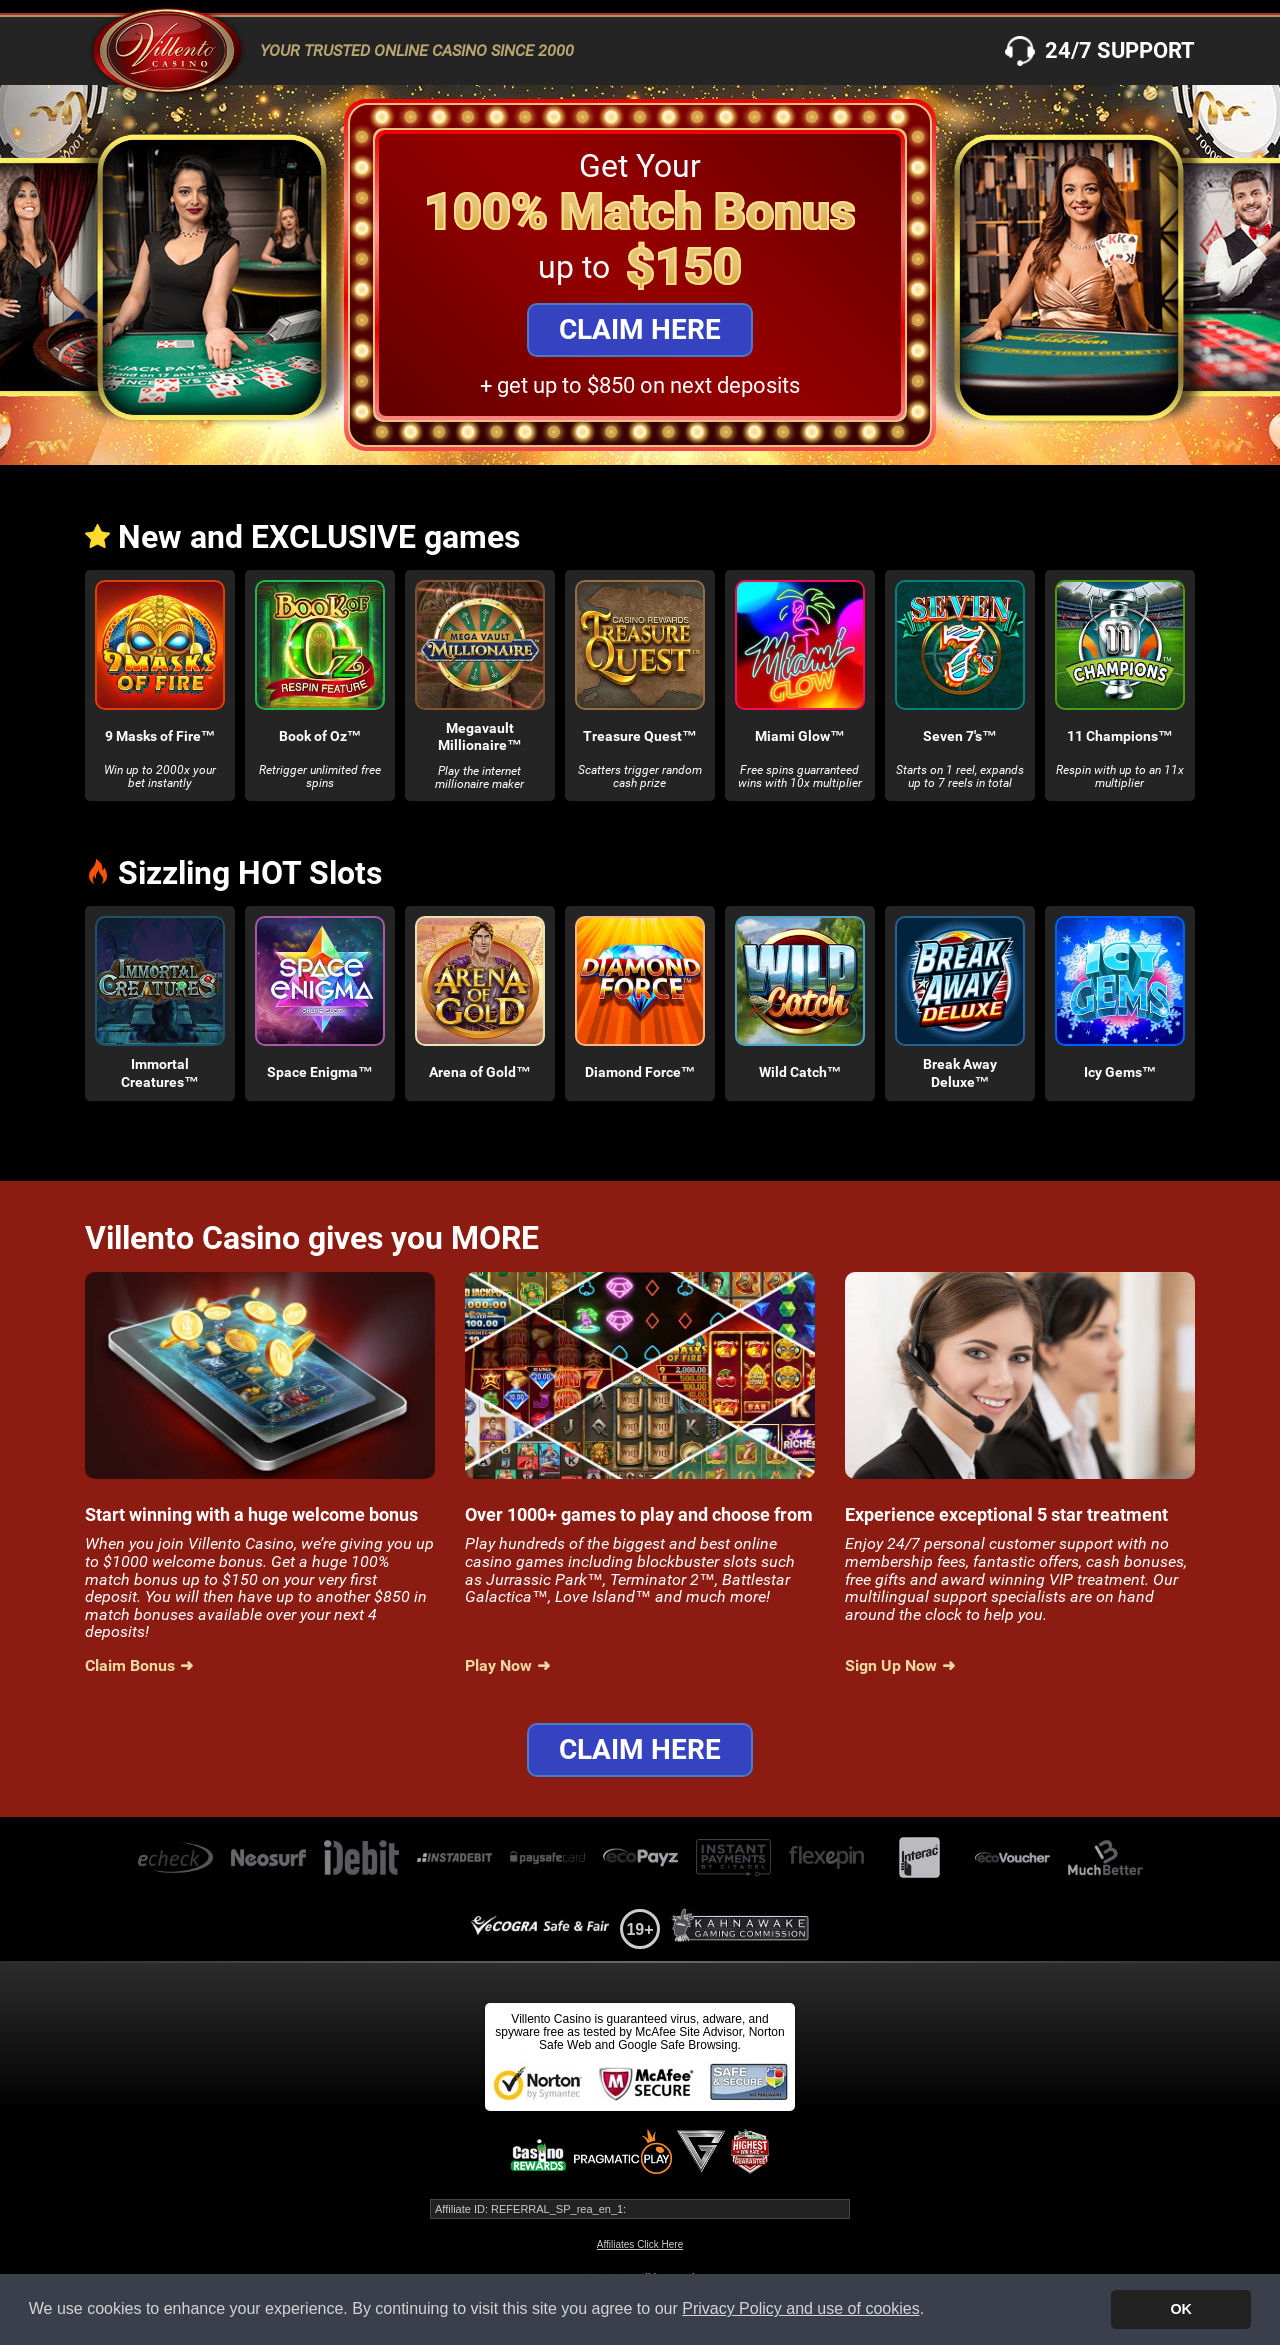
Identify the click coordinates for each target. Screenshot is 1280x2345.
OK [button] (1181, 2309)
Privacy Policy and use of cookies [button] (800, 2308)
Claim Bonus (130, 1666)
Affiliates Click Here (640, 2244)
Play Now (498, 1666)
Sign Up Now (891, 1666)
